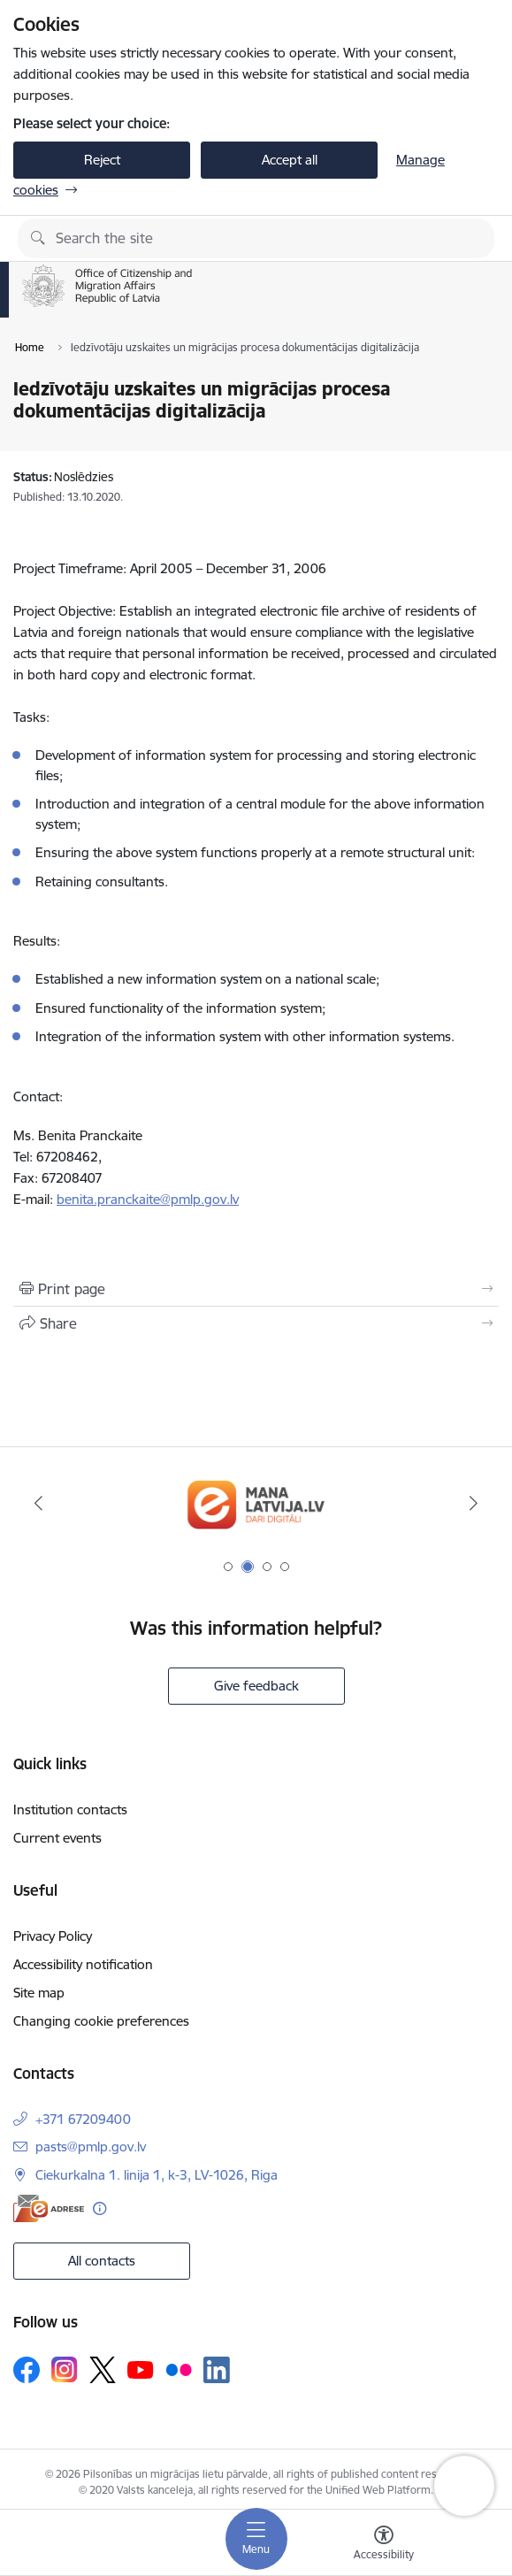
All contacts (101, 2260)
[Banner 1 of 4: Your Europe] (256, 1503)
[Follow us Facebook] (26, 2370)
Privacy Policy (52, 1936)
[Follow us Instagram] (64, 2369)
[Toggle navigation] (256, 2539)
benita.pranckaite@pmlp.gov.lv (148, 1199)
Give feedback (256, 1685)
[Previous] (38, 1503)
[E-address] (48, 2208)
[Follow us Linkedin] (216, 2370)
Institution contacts (70, 1809)
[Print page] (256, 1289)
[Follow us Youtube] (140, 2369)
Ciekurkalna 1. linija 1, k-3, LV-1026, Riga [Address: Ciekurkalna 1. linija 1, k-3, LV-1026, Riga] (156, 2174)
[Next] (473, 1503)
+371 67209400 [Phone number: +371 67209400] (83, 2119)
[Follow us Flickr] (178, 2369)
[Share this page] (256, 1323)
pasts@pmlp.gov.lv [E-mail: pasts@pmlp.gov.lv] (90, 2146)
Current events (57, 1837)
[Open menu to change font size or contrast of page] (384, 2545)
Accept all (289, 159)
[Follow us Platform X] (102, 2370)
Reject (102, 159)
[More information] (99, 2208)
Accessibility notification (83, 1964)
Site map (39, 1992)
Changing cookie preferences (101, 2020)
